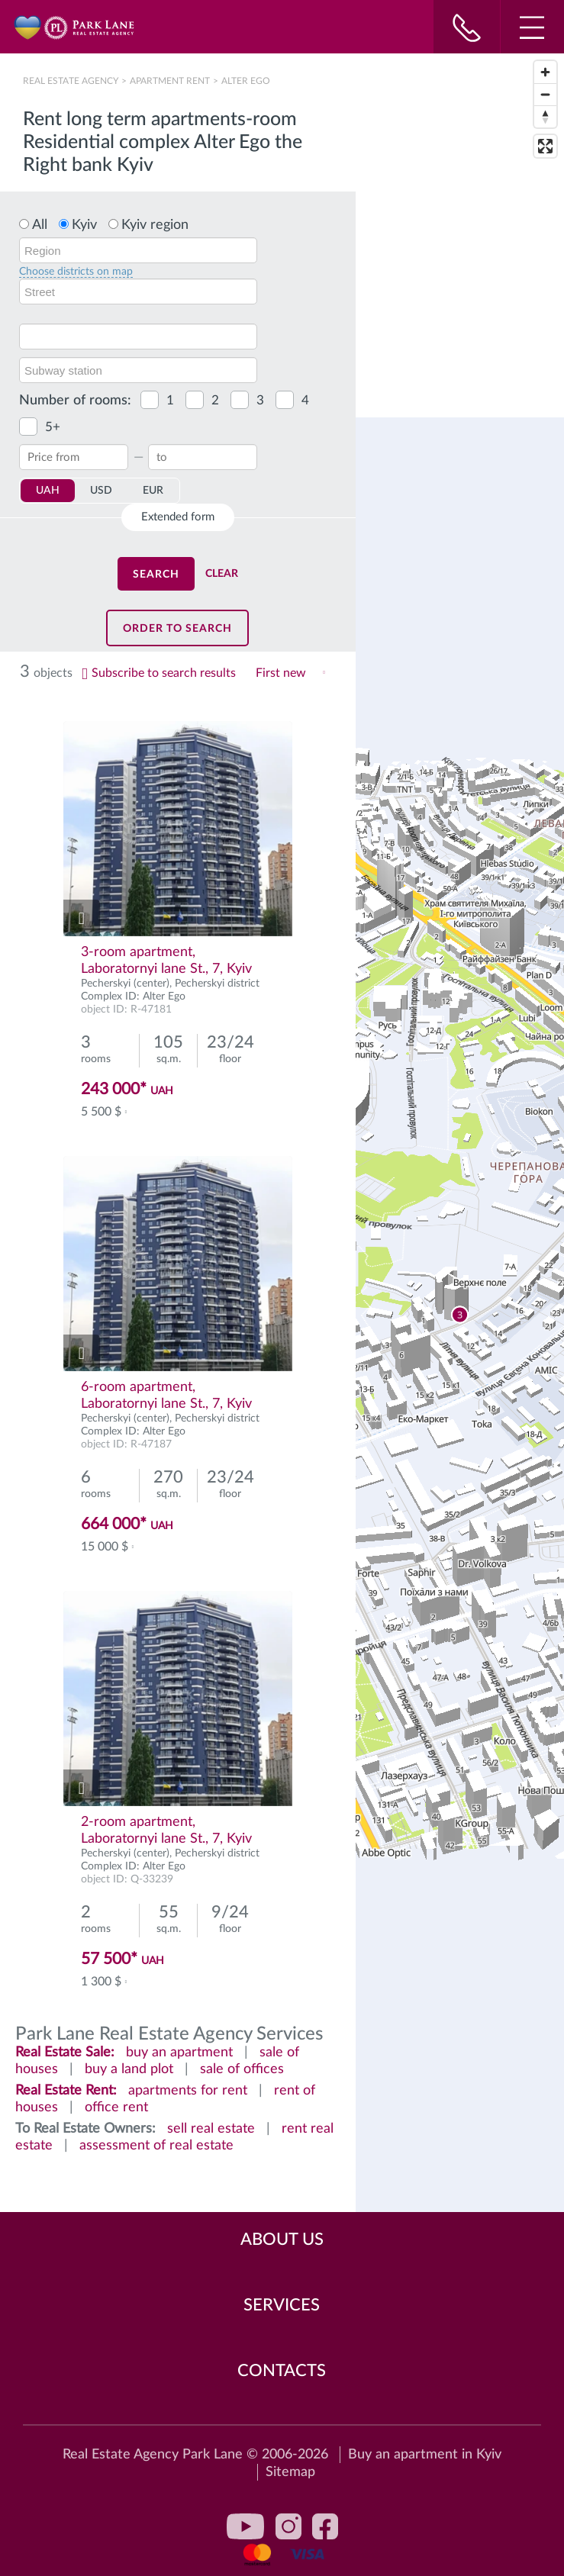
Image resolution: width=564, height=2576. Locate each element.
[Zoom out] (545, 94)
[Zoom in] (545, 72)
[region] (460, 1314)
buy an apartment (179, 2052)
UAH (48, 490)
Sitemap (290, 2472)
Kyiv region (155, 225)
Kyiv (84, 225)
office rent (116, 2107)
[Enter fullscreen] (545, 146)
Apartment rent (170, 80)
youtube (246, 2526)
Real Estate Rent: (66, 2091)
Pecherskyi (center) (125, 983)
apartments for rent (187, 2091)
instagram (288, 2526)
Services (281, 2305)
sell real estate (211, 2129)
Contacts (281, 2370)
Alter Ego (164, 996)
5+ (52, 426)
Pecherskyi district (217, 983)
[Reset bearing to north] (545, 116)
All (39, 225)
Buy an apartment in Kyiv (424, 2455)
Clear (221, 573)
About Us (282, 2239)
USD (101, 490)
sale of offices (242, 2069)
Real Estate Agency (72, 80)
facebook (325, 2526)
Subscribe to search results (164, 673)
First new (281, 673)
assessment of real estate (156, 2146)
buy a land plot (129, 2069)
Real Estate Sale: (64, 2052)
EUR (153, 490)
